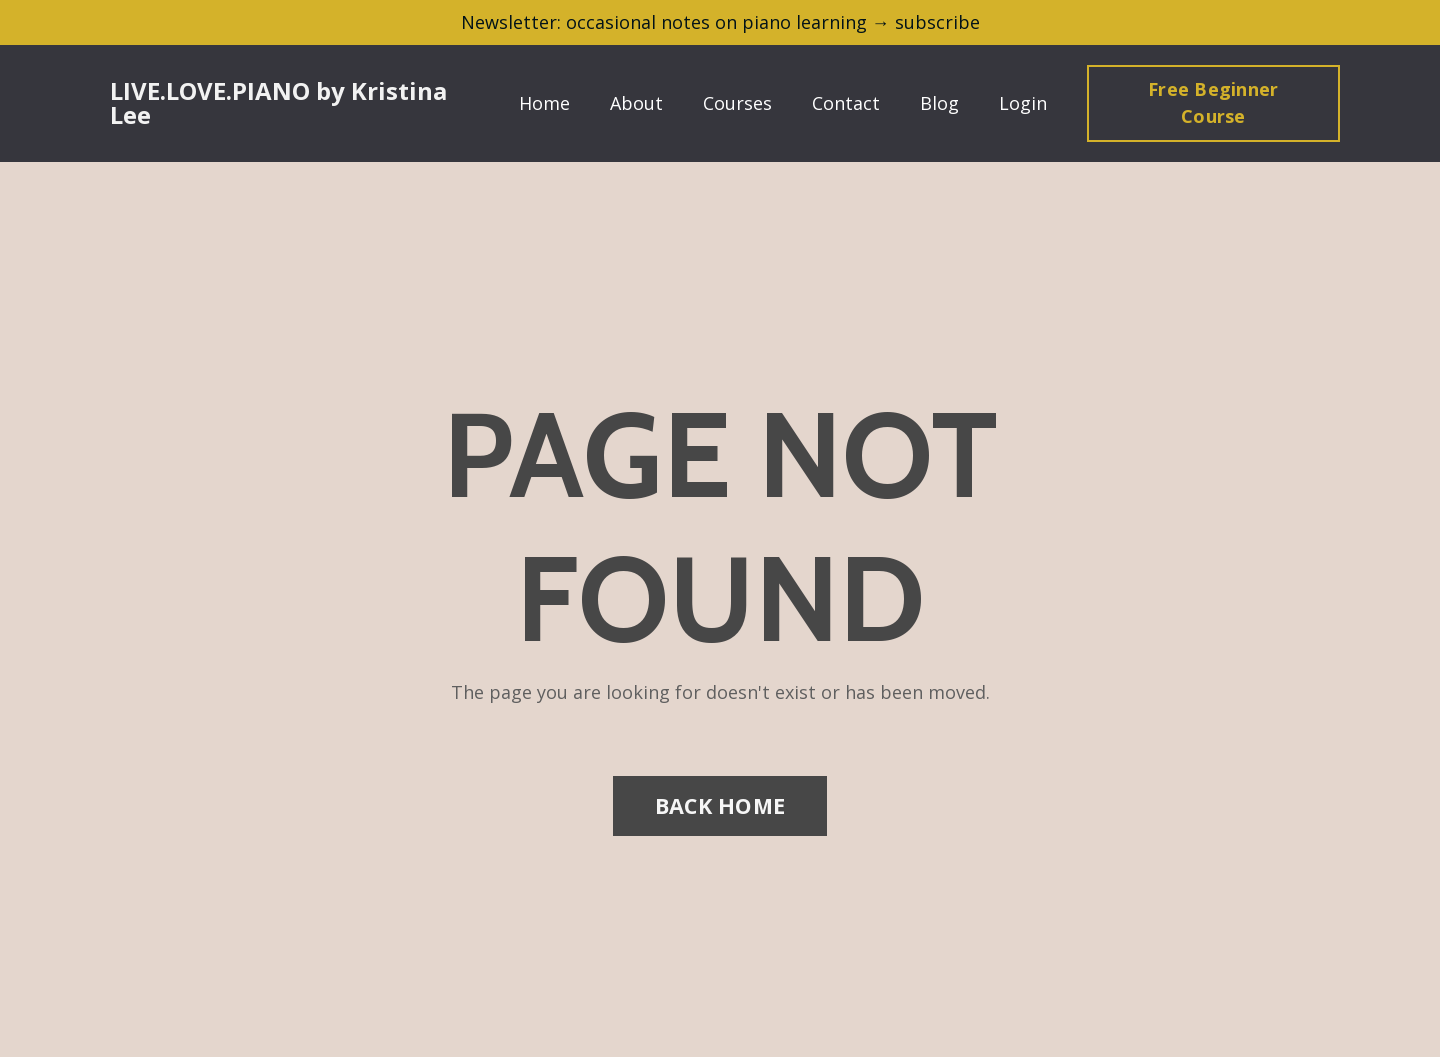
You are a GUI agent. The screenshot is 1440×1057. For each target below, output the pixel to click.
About (636, 103)
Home (544, 103)
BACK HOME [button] (720, 805)
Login (1023, 103)
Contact (846, 103)
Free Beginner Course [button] (1213, 102)
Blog (939, 103)
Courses (737, 103)
